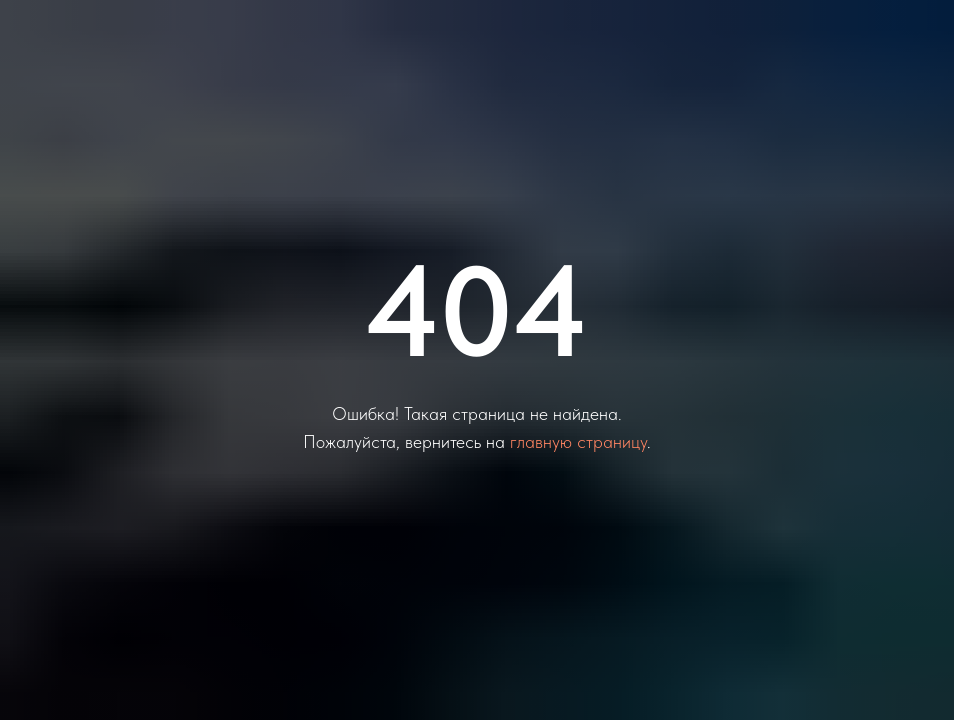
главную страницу (578, 441)
